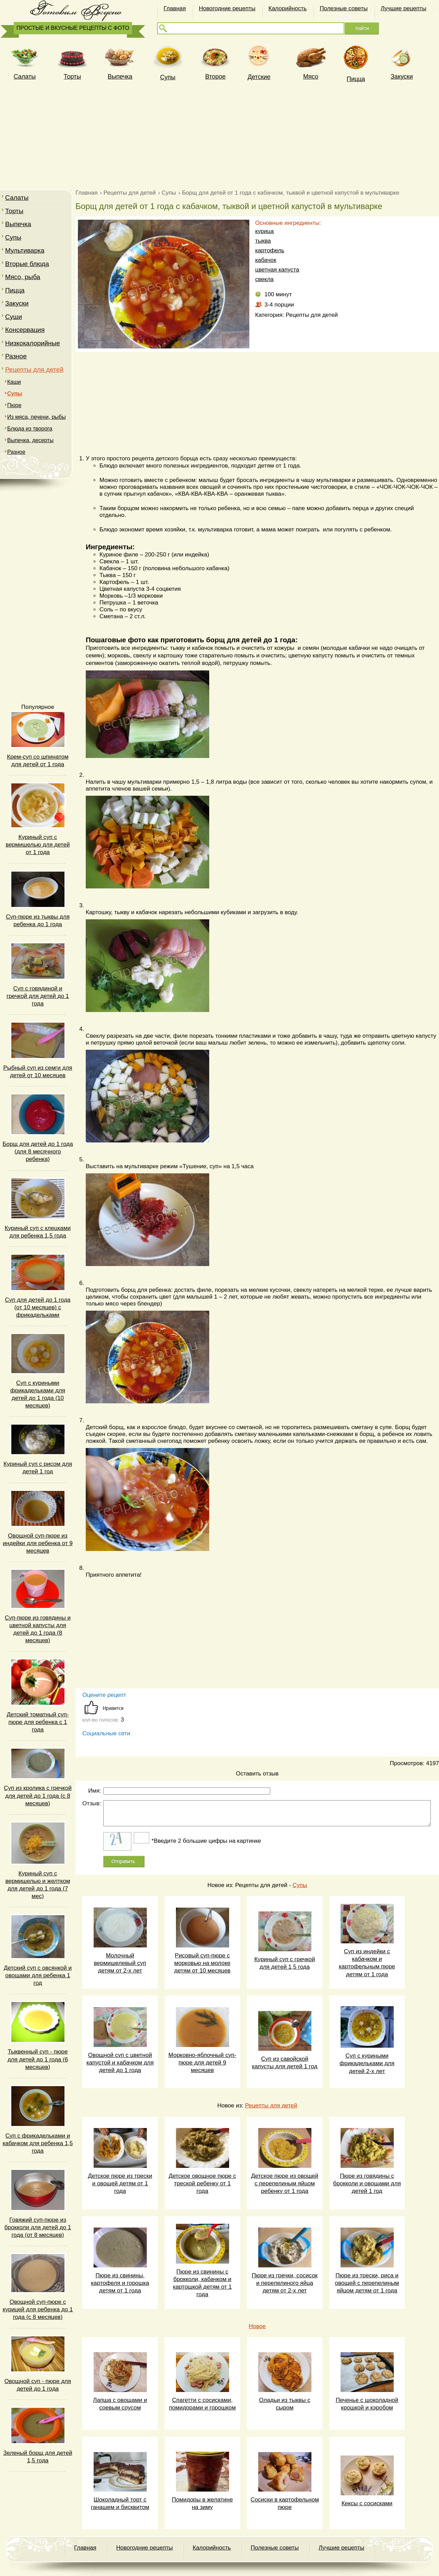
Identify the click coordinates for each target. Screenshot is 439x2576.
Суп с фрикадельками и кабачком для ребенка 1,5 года (38, 2143)
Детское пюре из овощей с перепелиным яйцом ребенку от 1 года (284, 2183)
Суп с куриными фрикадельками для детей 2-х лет (367, 2063)
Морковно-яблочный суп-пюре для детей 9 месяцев (202, 2062)
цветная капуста (277, 269)
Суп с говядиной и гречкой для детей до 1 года (38, 996)
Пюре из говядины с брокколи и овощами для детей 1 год (367, 2183)
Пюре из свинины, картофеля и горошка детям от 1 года (120, 2283)
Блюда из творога (29, 429)
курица (264, 231)
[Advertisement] (219, 135)
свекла (264, 279)
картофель (269, 250)
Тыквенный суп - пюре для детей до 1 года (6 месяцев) (38, 2059)
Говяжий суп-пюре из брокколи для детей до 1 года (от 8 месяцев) (37, 2227)
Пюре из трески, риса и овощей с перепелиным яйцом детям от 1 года (367, 2283)
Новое (257, 2326)
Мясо (310, 76)
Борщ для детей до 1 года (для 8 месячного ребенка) (37, 1151)
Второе (215, 76)
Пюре (14, 405)
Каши (14, 382)
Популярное (37, 707)
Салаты (16, 197)
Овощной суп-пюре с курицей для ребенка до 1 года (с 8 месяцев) (38, 2309)
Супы (168, 77)
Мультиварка (24, 250)
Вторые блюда (27, 263)
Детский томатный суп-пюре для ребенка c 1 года (38, 1722)
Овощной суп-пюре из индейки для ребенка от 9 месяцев (37, 1543)
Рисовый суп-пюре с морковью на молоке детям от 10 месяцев (202, 1963)
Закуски (402, 76)
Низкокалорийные (32, 343)
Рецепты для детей (34, 369)
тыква (263, 241)
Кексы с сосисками (367, 2503)
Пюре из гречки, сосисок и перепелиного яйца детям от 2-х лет (285, 2283)
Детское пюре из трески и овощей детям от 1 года (120, 2183)
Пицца (356, 79)
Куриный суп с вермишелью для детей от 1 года (38, 844)
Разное (16, 356)
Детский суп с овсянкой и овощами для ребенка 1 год (38, 1975)
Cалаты (25, 76)
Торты (72, 76)
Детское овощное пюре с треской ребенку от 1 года (202, 2183)
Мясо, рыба (22, 276)
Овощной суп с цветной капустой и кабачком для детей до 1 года (120, 2062)
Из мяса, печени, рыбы (36, 417)
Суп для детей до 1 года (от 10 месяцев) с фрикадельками (37, 1307)
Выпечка (120, 76)
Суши (13, 316)
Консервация (25, 329)
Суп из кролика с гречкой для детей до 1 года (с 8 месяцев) (37, 1795)
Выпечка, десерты (30, 440)
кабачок (265, 260)
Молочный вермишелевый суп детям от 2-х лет (120, 1963)
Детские (259, 76)
